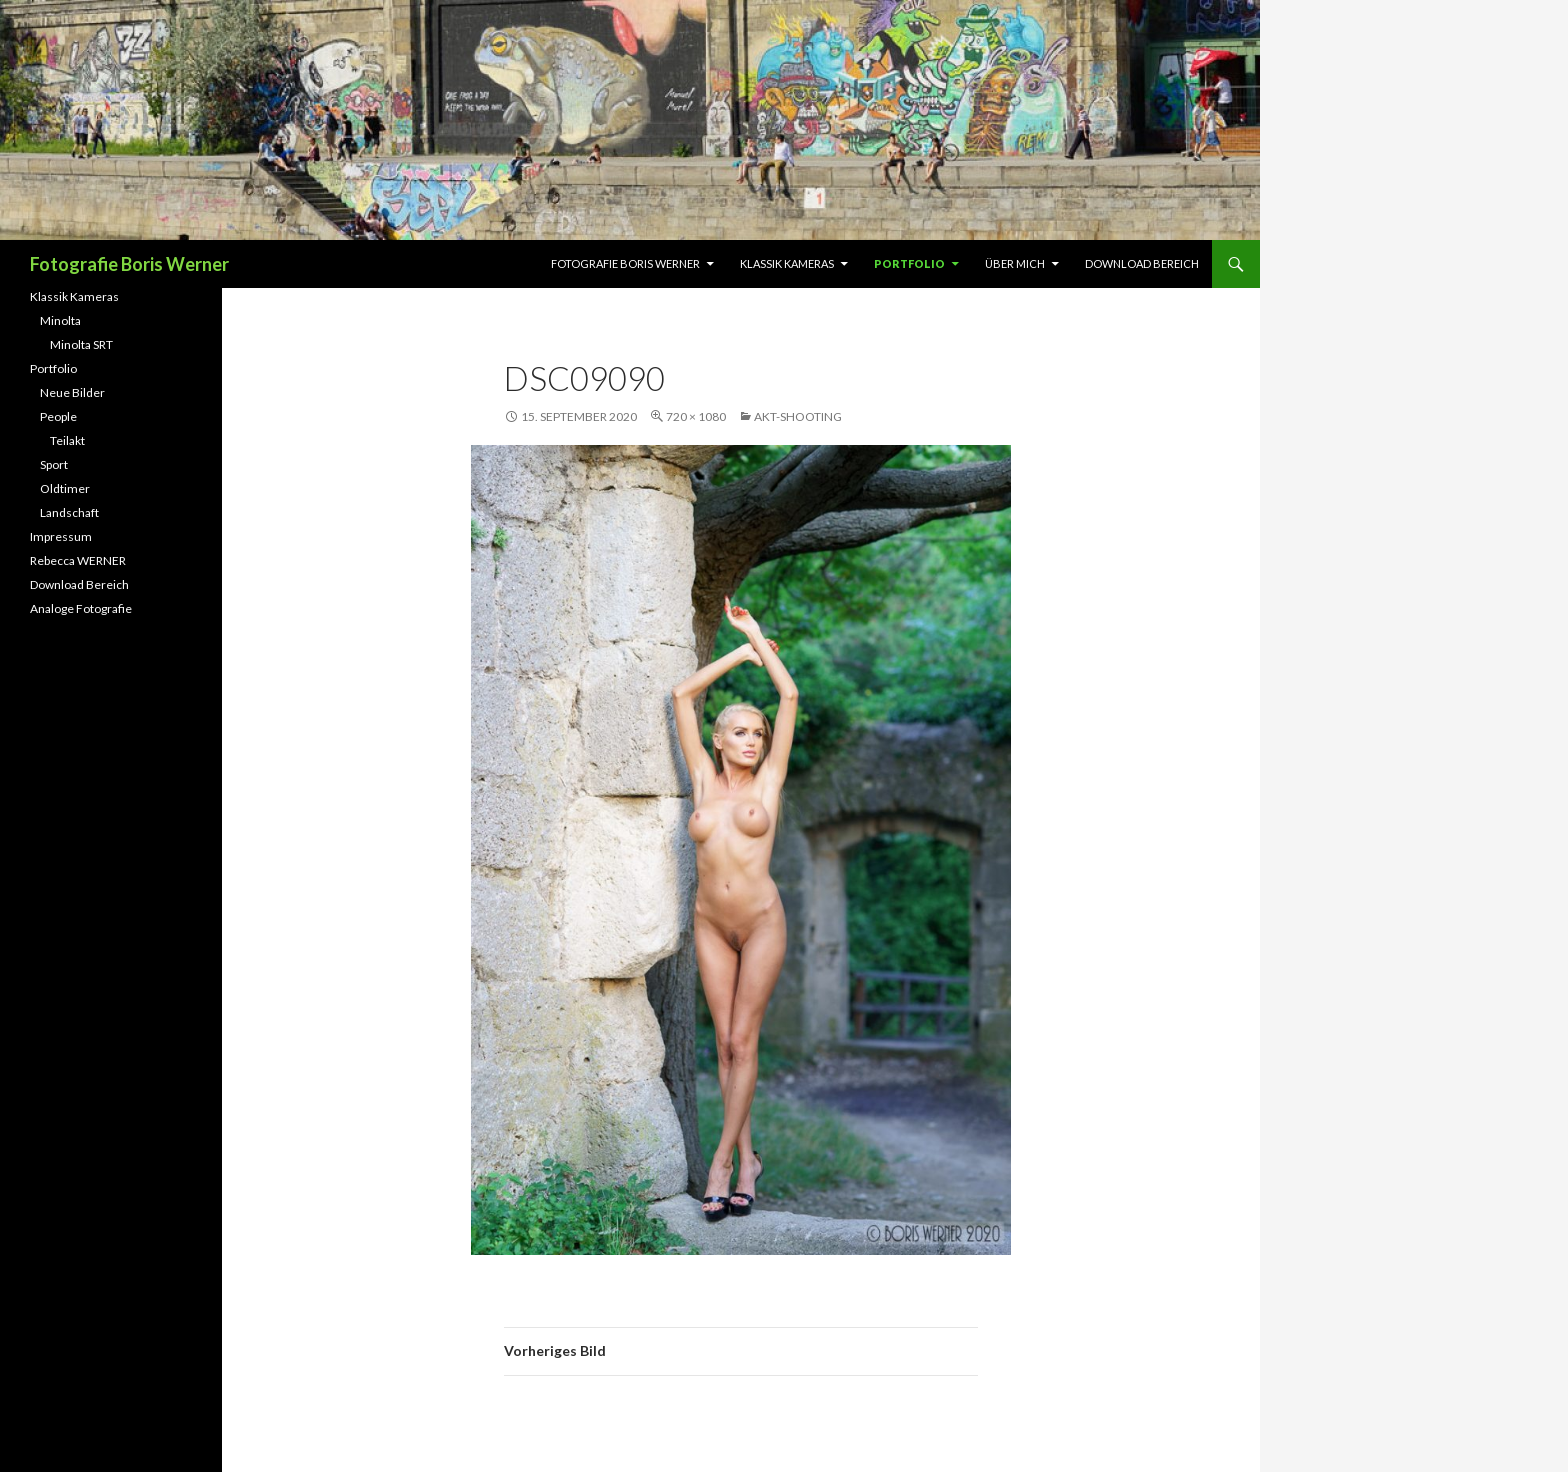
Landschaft (69, 512)
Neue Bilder (72, 392)
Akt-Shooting (798, 416)
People (58, 416)
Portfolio (909, 263)
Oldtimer (65, 488)
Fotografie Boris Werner (129, 264)
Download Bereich (1142, 263)
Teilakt (67, 440)
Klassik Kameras (787, 263)
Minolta (60, 320)
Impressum (61, 536)
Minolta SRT (81, 344)
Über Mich (1015, 263)
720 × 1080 (696, 416)
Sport (54, 464)
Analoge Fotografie (81, 608)
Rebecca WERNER (78, 560)
